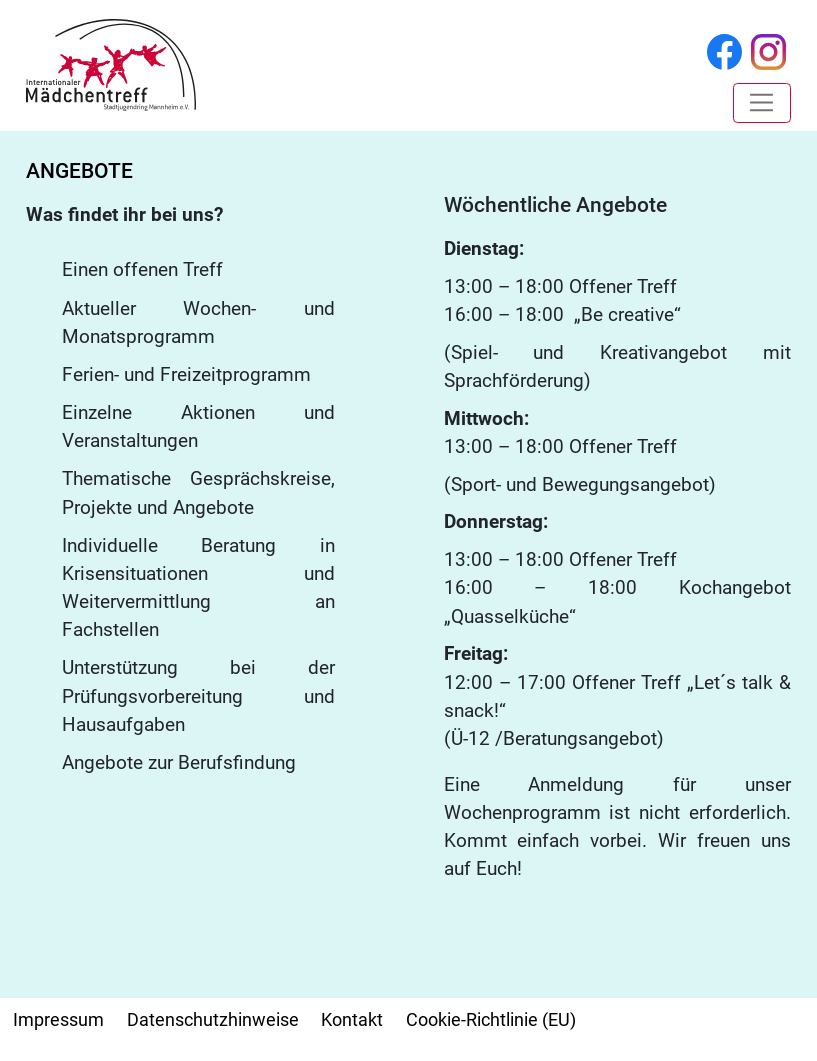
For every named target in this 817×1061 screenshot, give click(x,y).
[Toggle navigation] (761, 103)
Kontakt (352, 1020)
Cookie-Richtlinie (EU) (491, 1020)
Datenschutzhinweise (213, 1020)
